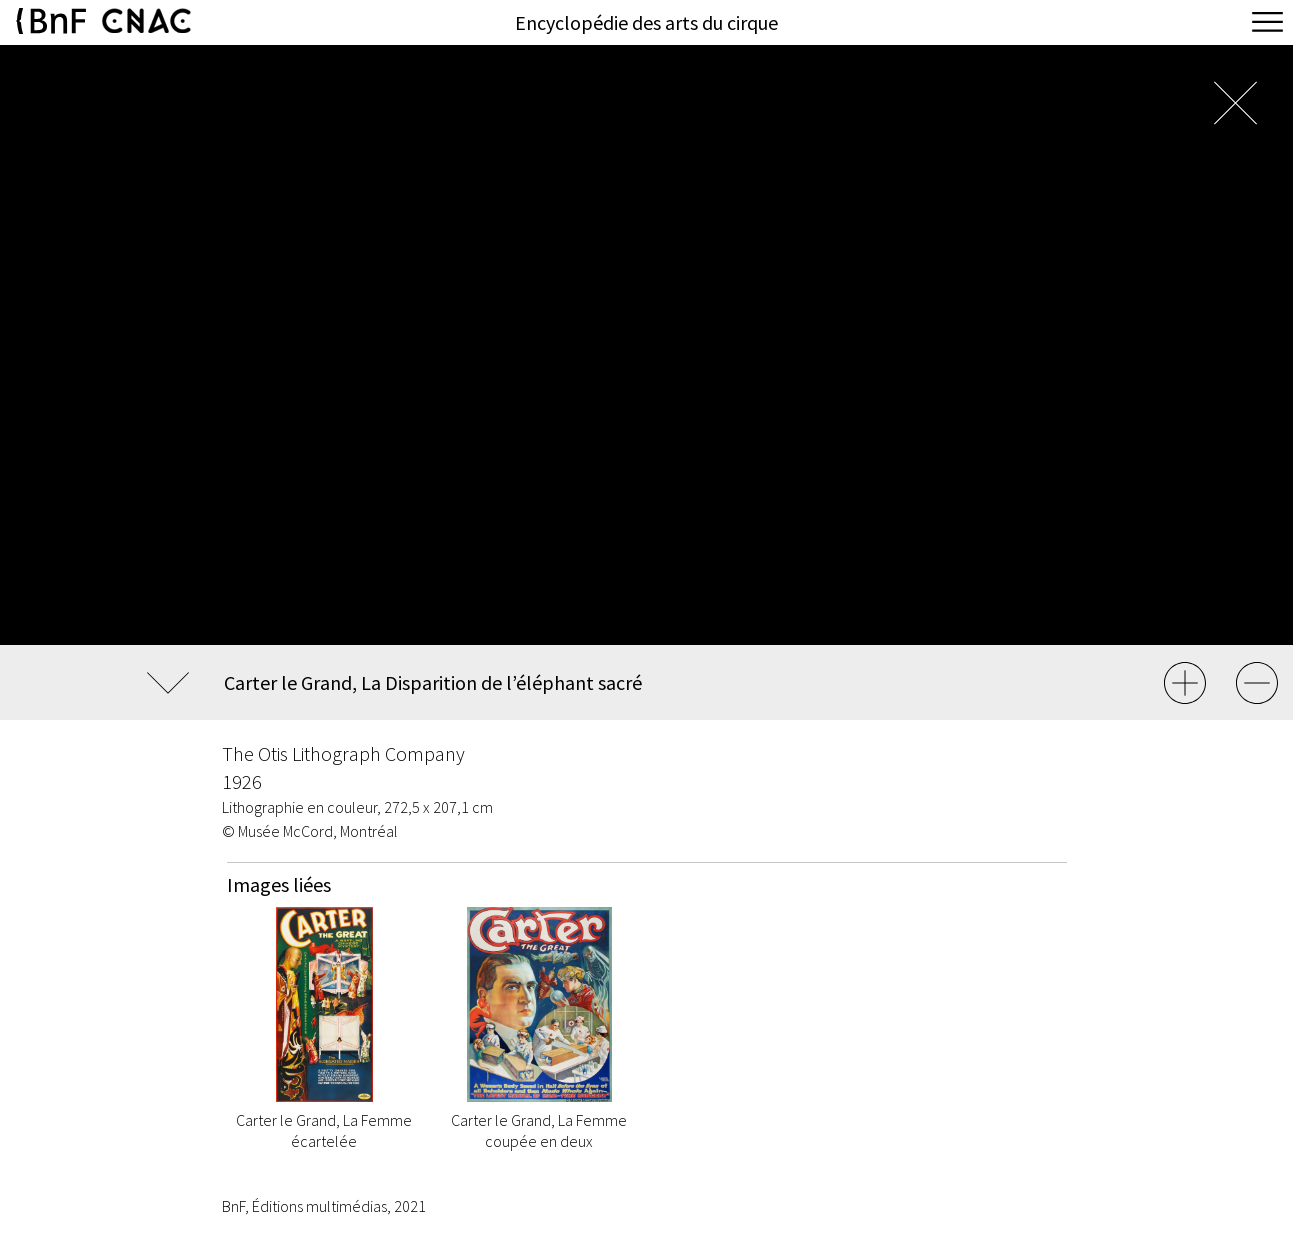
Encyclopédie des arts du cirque (646, 22)
